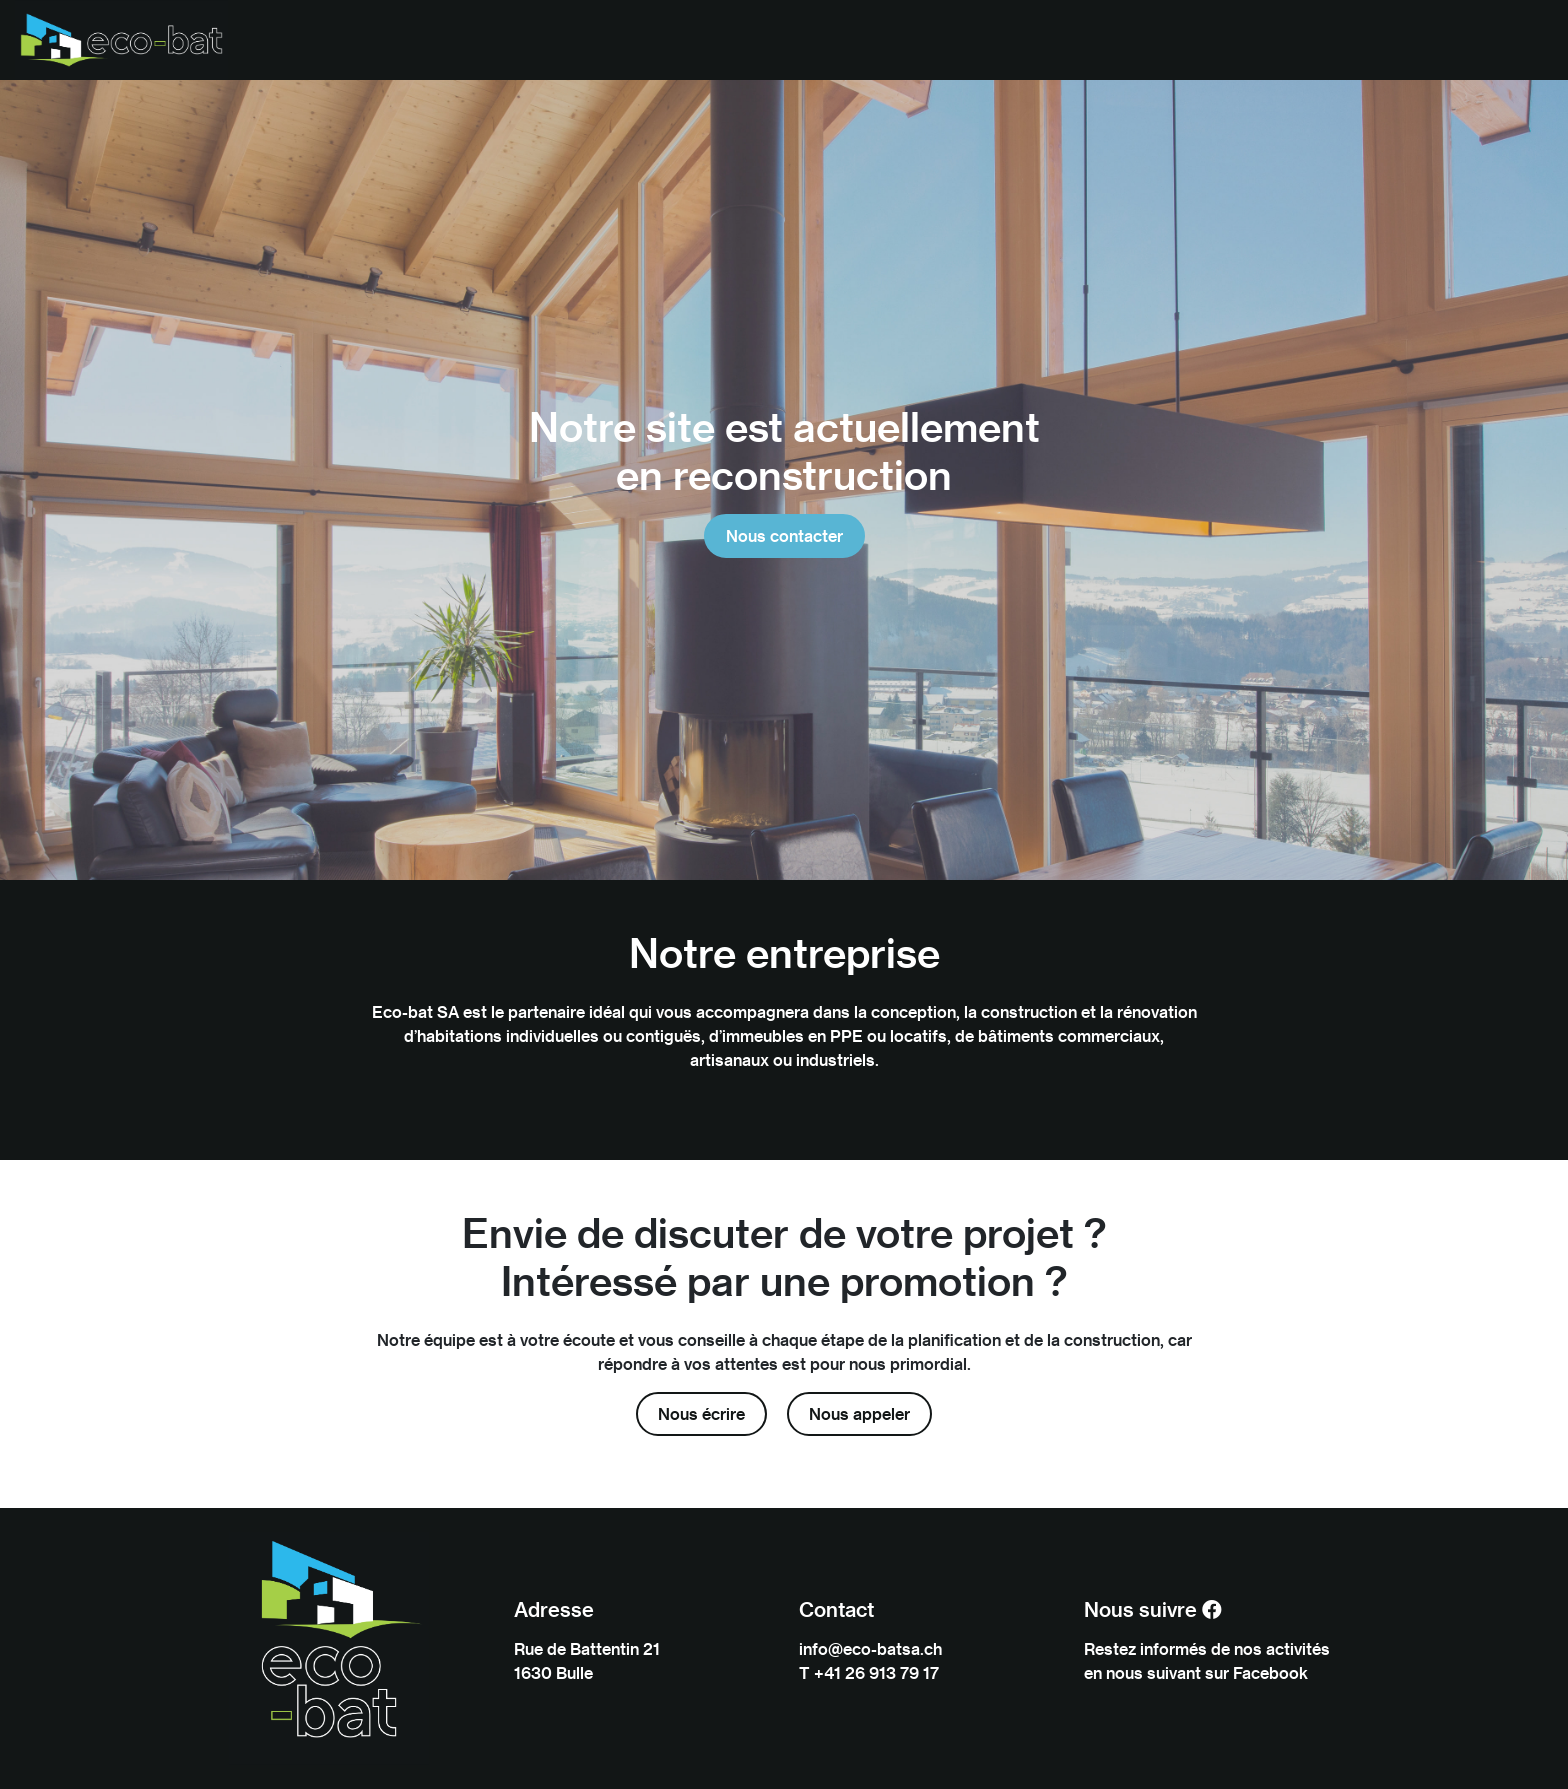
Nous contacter (784, 535)
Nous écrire (701, 1413)
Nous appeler (859, 1413)
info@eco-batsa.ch (870, 1648)
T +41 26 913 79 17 (869, 1672)
